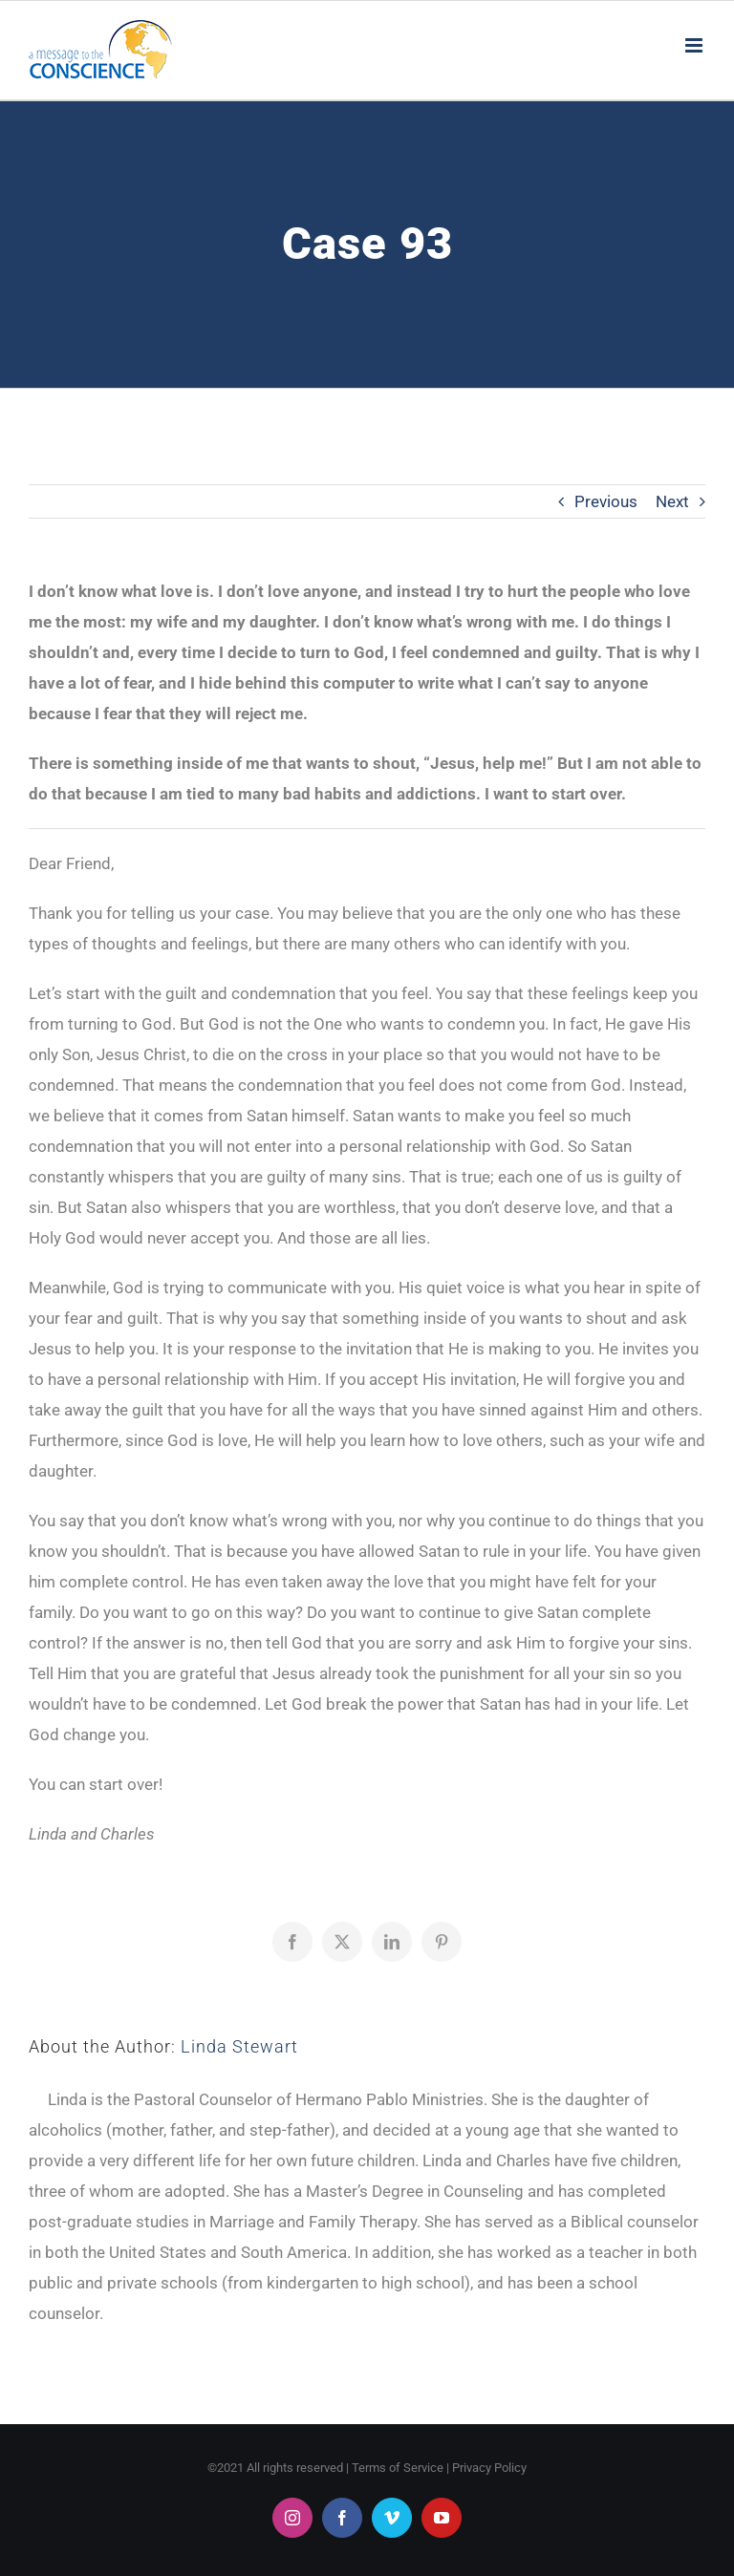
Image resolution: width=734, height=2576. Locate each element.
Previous (605, 501)
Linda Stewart (239, 2046)
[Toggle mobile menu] (695, 45)
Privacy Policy (489, 2467)
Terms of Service (397, 2467)
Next (672, 501)
